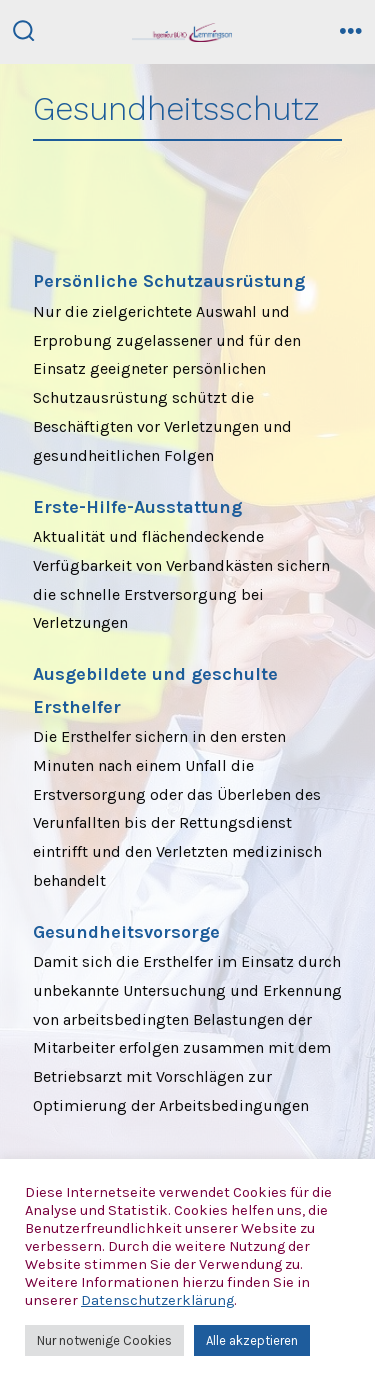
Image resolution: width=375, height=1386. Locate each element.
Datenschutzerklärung (157, 1300)
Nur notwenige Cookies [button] (104, 1340)
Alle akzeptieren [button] (252, 1340)
